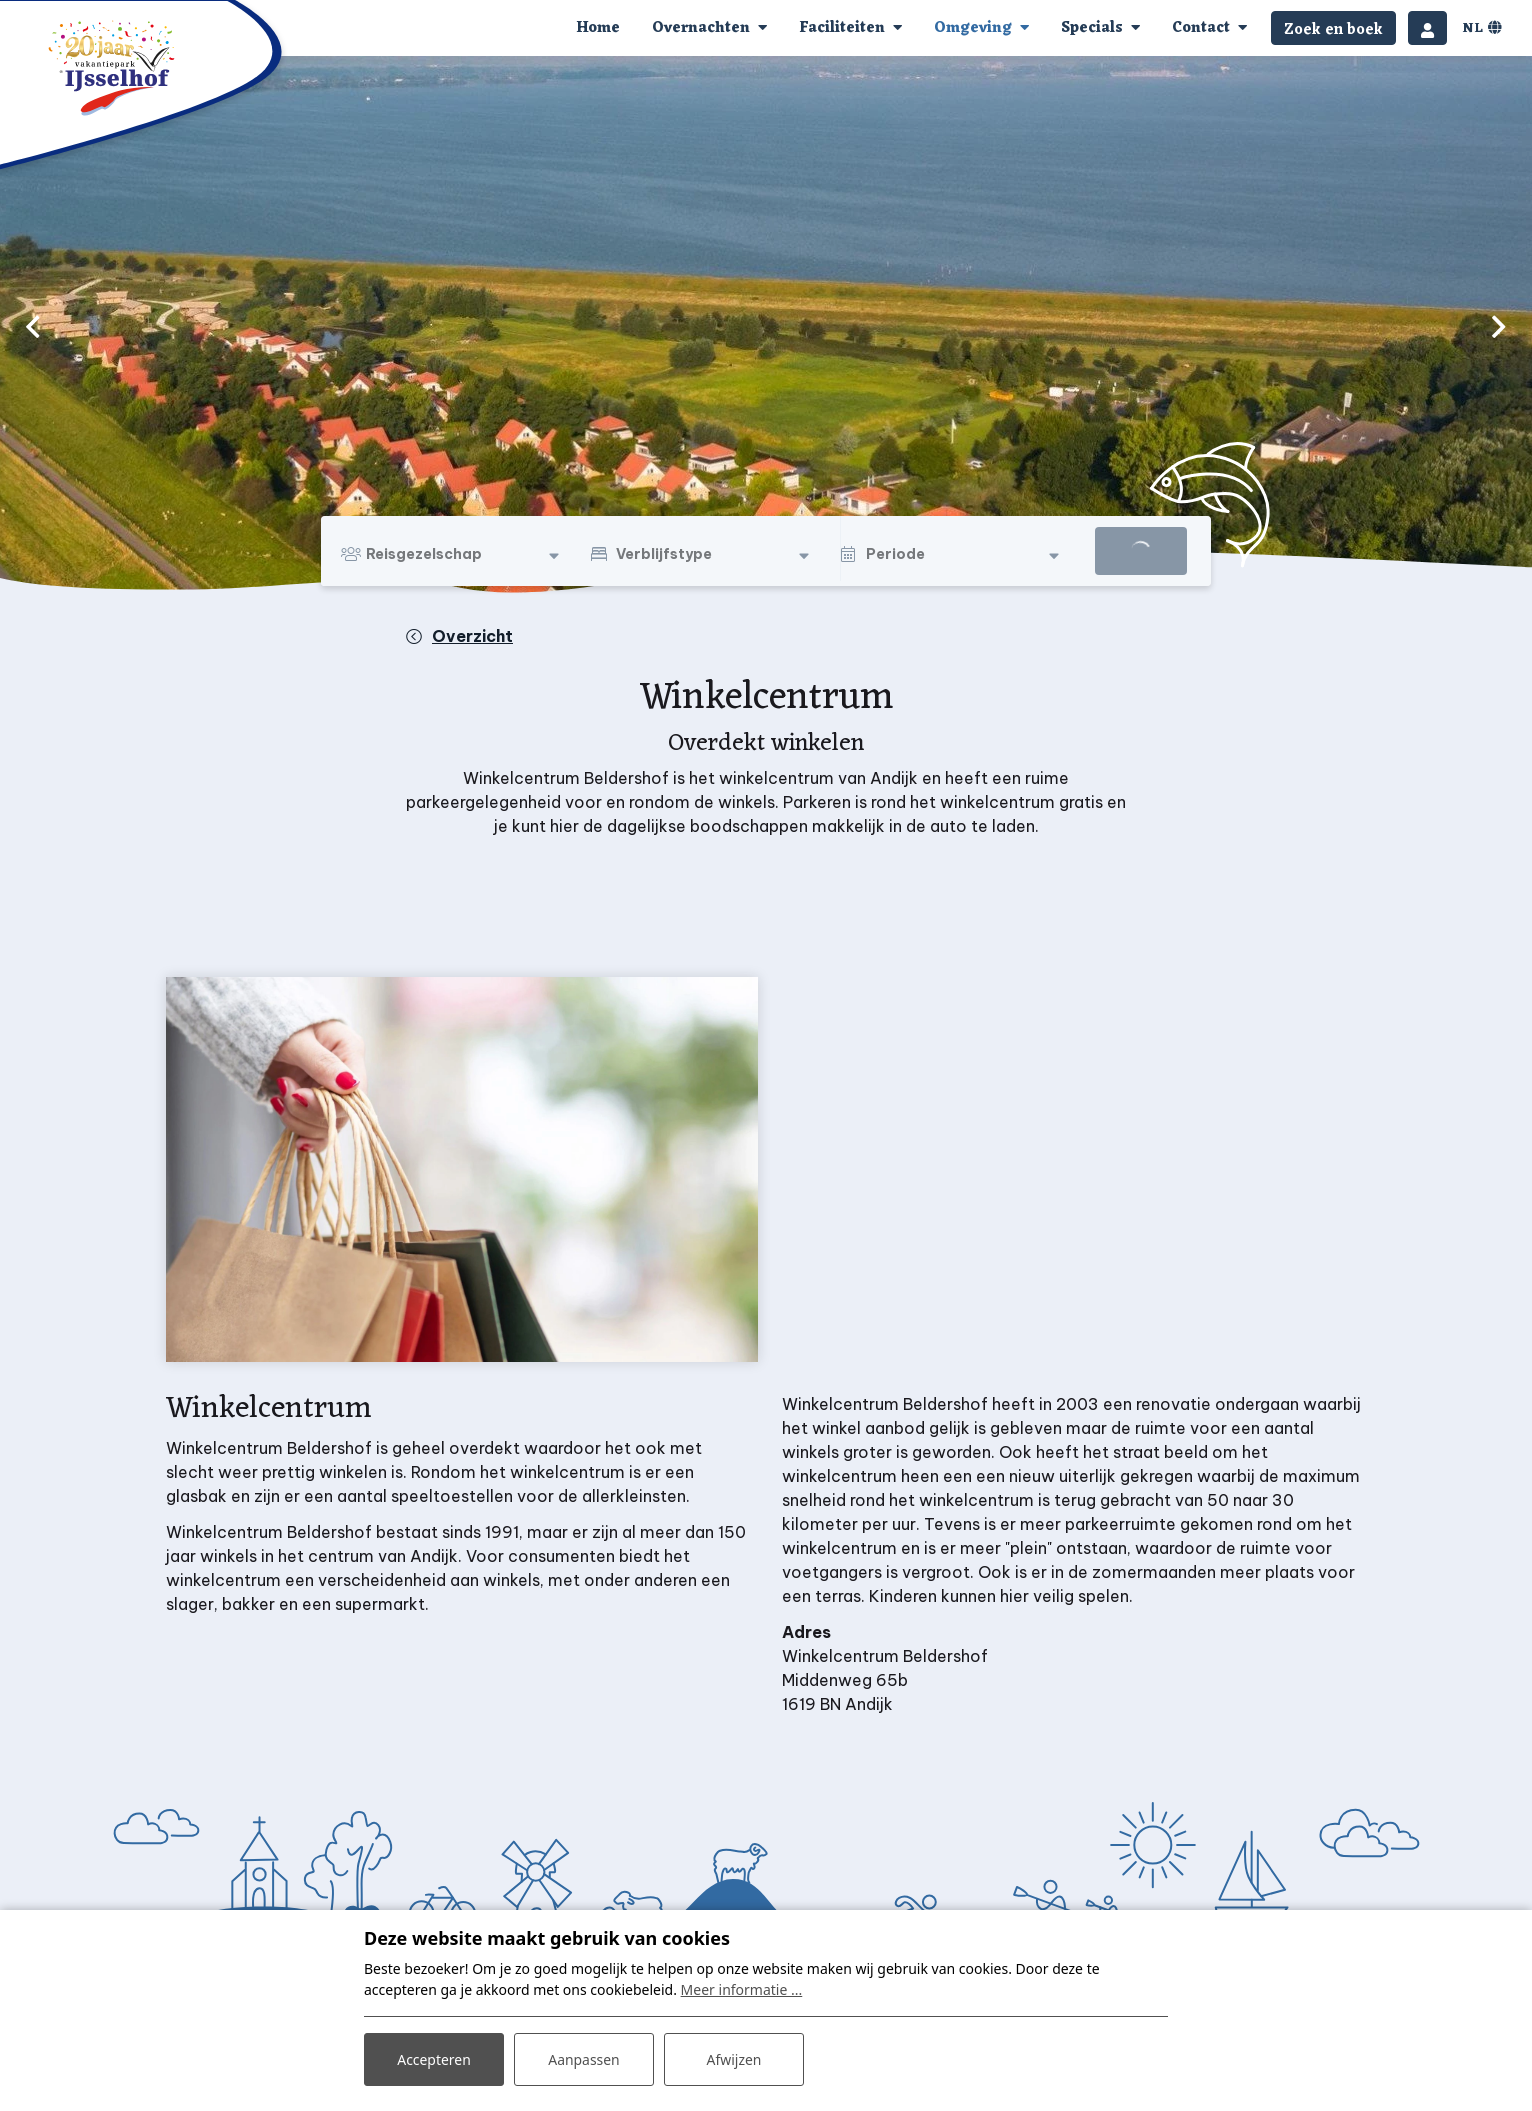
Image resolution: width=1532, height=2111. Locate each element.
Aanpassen (584, 2059)
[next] (1499, 326)
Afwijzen (733, 2059)
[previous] (33, 326)
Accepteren (434, 2059)
